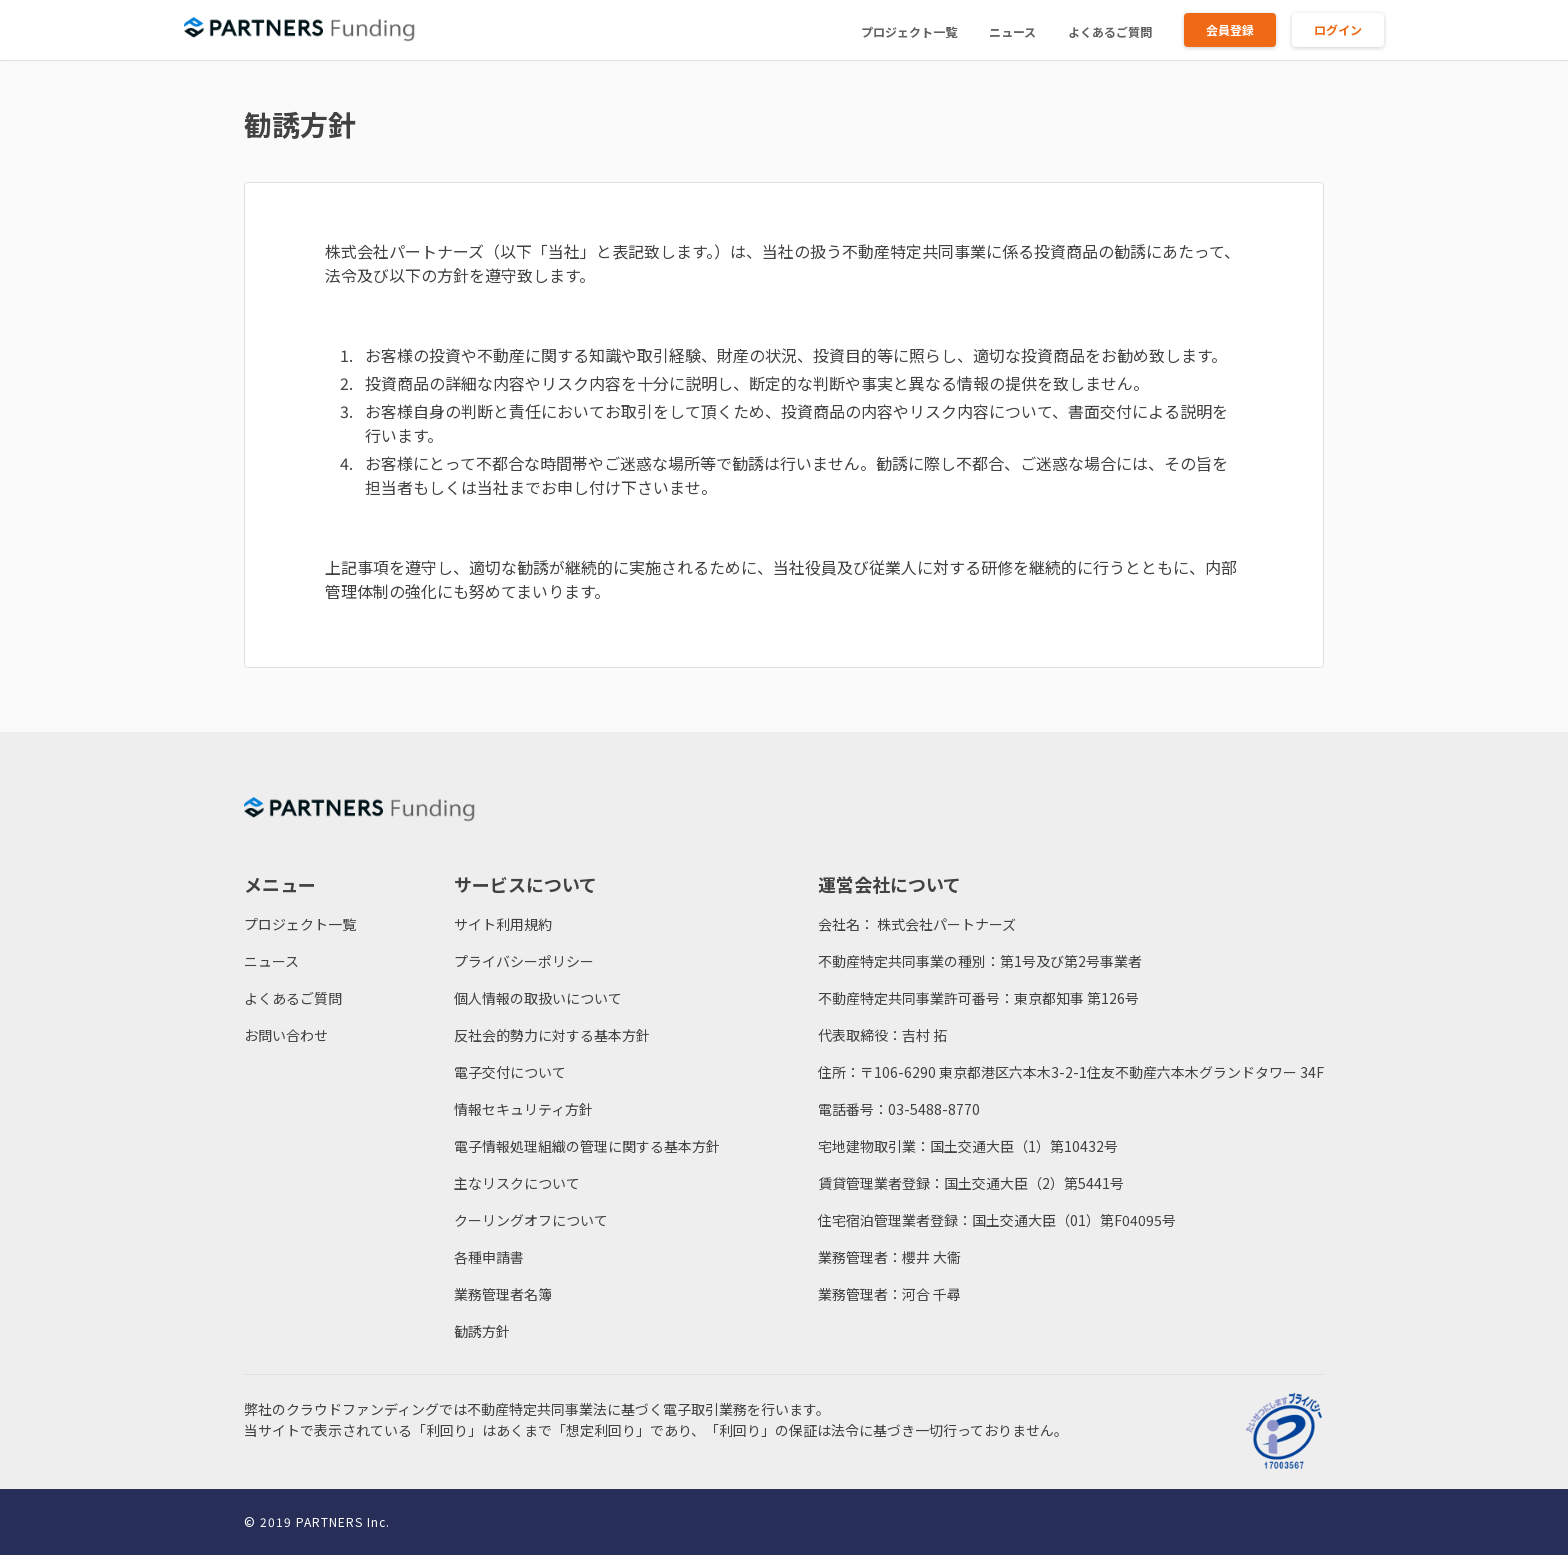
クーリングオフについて (531, 1220)
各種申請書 (489, 1257)
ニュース (1012, 31)
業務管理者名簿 (503, 1294)
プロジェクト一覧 (909, 31)
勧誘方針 (482, 1331)
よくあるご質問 (1110, 31)
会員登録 (1230, 29)
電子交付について (510, 1072)
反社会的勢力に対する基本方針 (552, 1035)
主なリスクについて (517, 1183)
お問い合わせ (286, 1035)
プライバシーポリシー (524, 961)
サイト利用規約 (503, 924)
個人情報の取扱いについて (538, 998)
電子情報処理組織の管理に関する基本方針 (587, 1146)
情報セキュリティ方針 (523, 1109)
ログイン (1338, 29)
